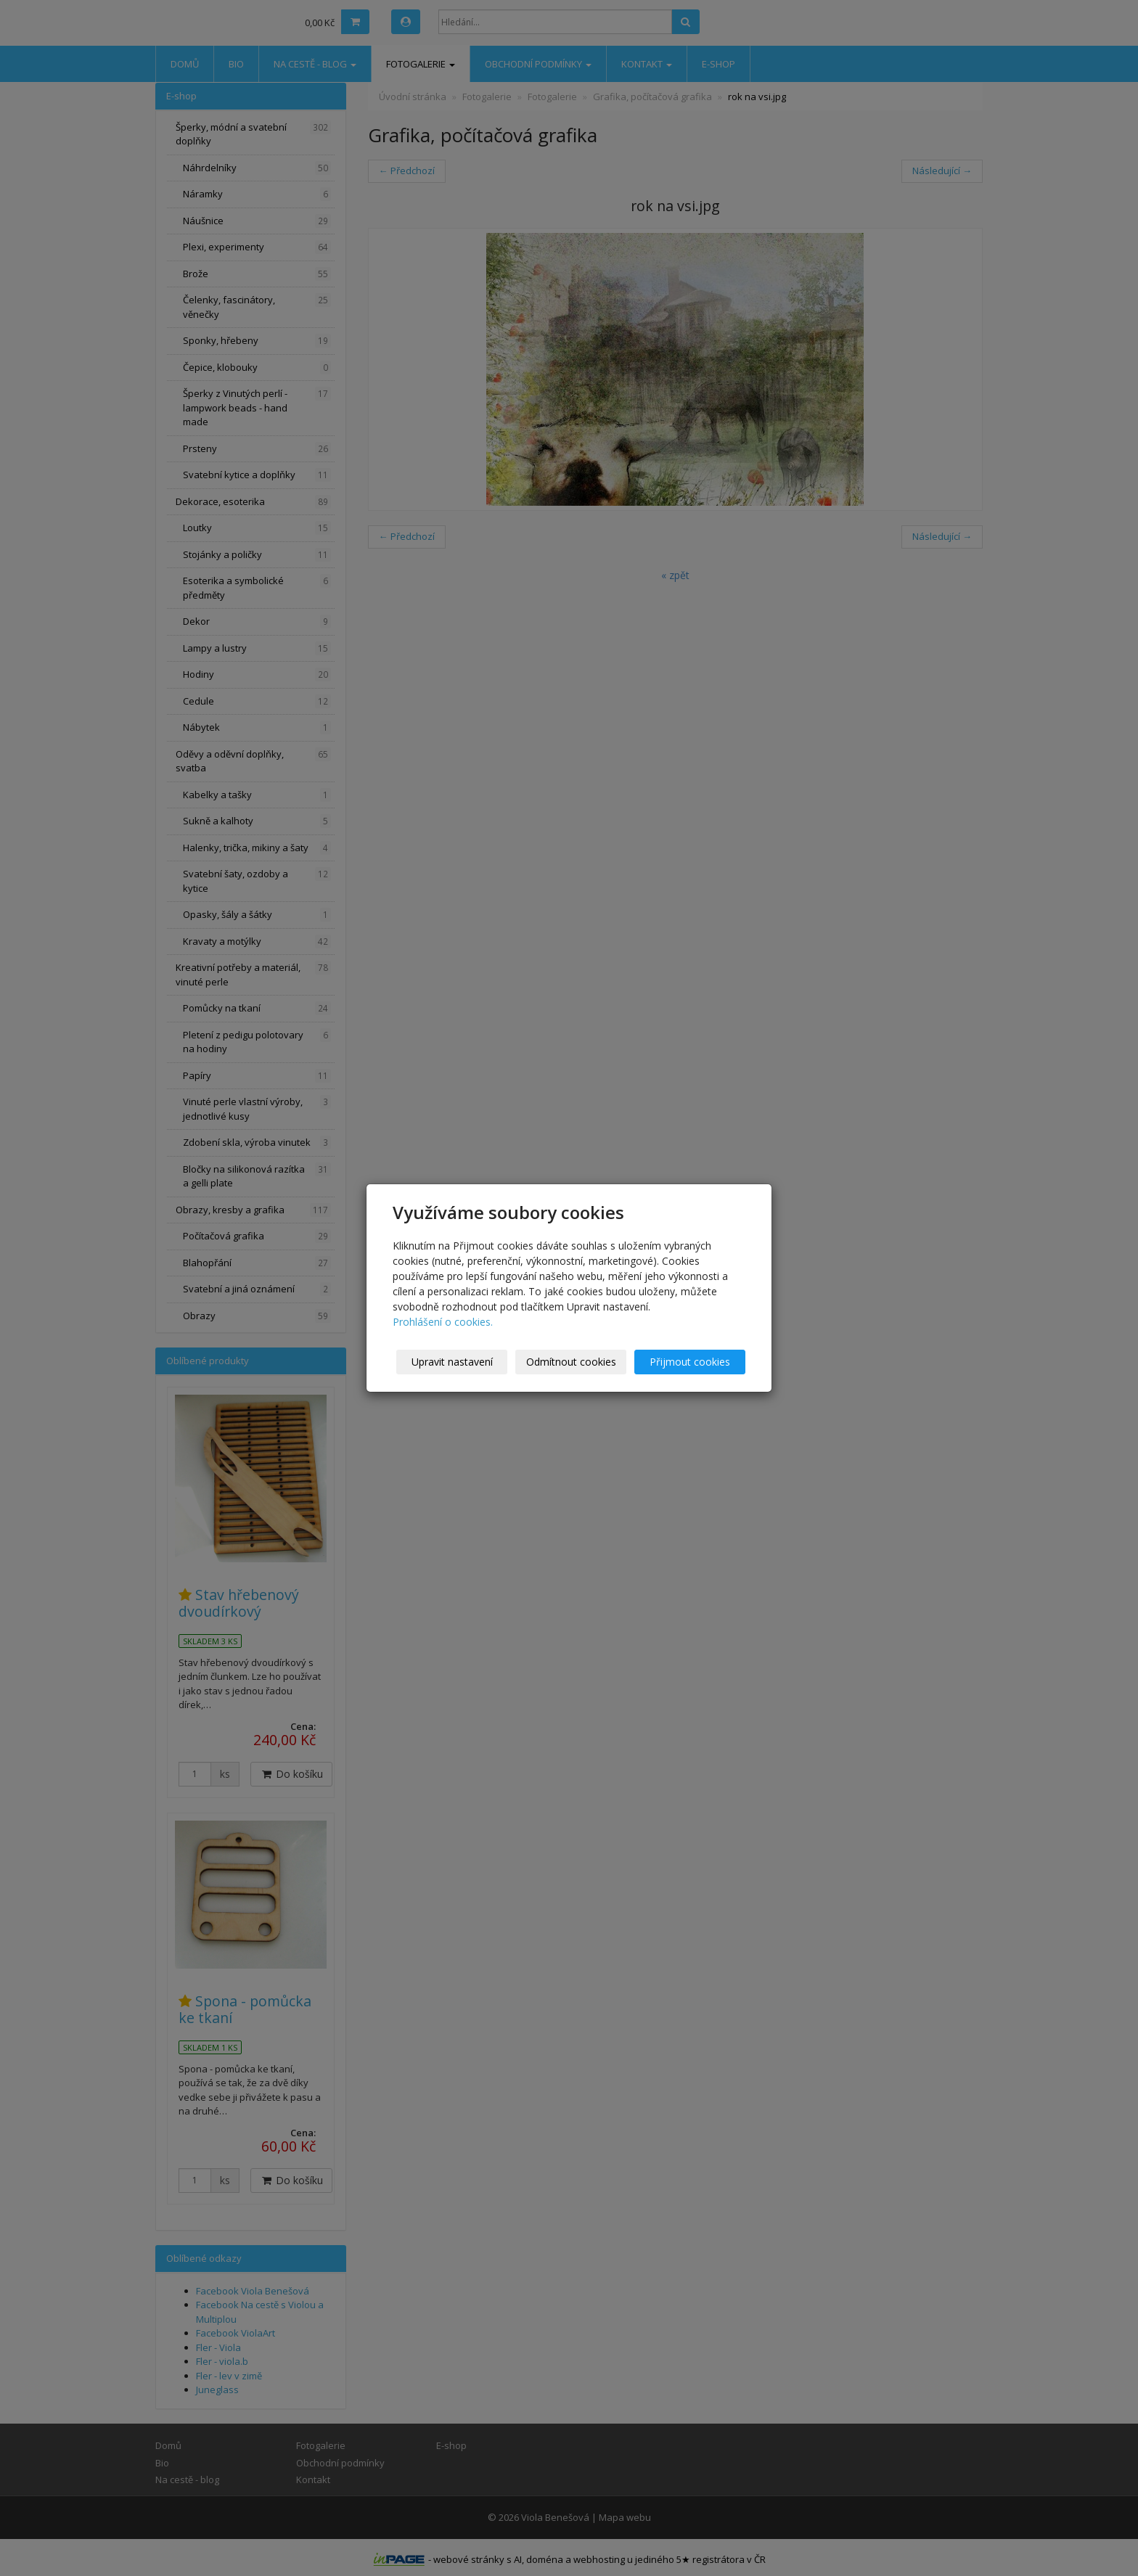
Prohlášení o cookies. (443, 1322)
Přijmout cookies (690, 1362)
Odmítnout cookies (571, 1362)
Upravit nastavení (452, 1362)
